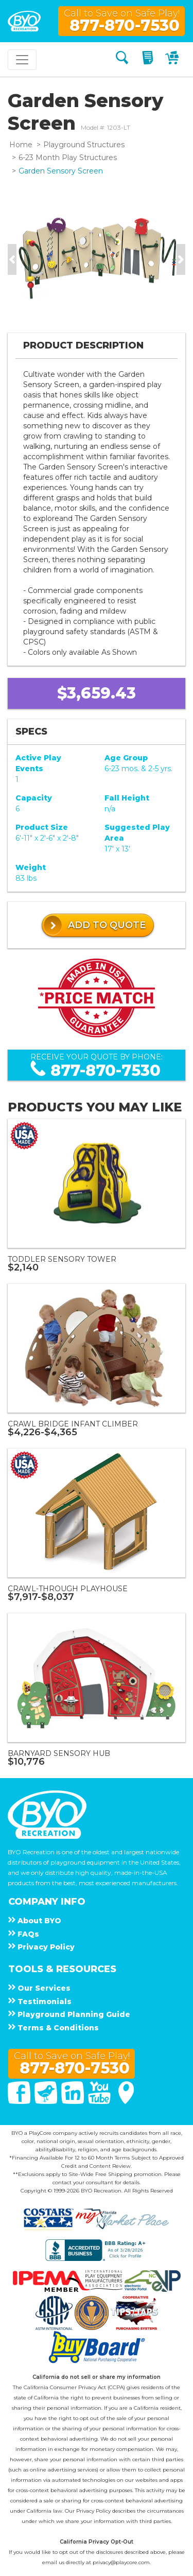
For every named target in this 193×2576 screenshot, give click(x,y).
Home (20, 144)
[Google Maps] (126, 2101)
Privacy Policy (93, 2511)
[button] (12, 259)
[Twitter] (46, 2101)
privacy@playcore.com (121, 2562)
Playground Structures (84, 144)
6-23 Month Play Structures (68, 157)
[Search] (122, 59)
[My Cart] (173, 59)
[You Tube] (100, 2101)
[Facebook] (20, 2101)
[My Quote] (149, 59)
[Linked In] (73, 2101)
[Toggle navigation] (22, 59)
